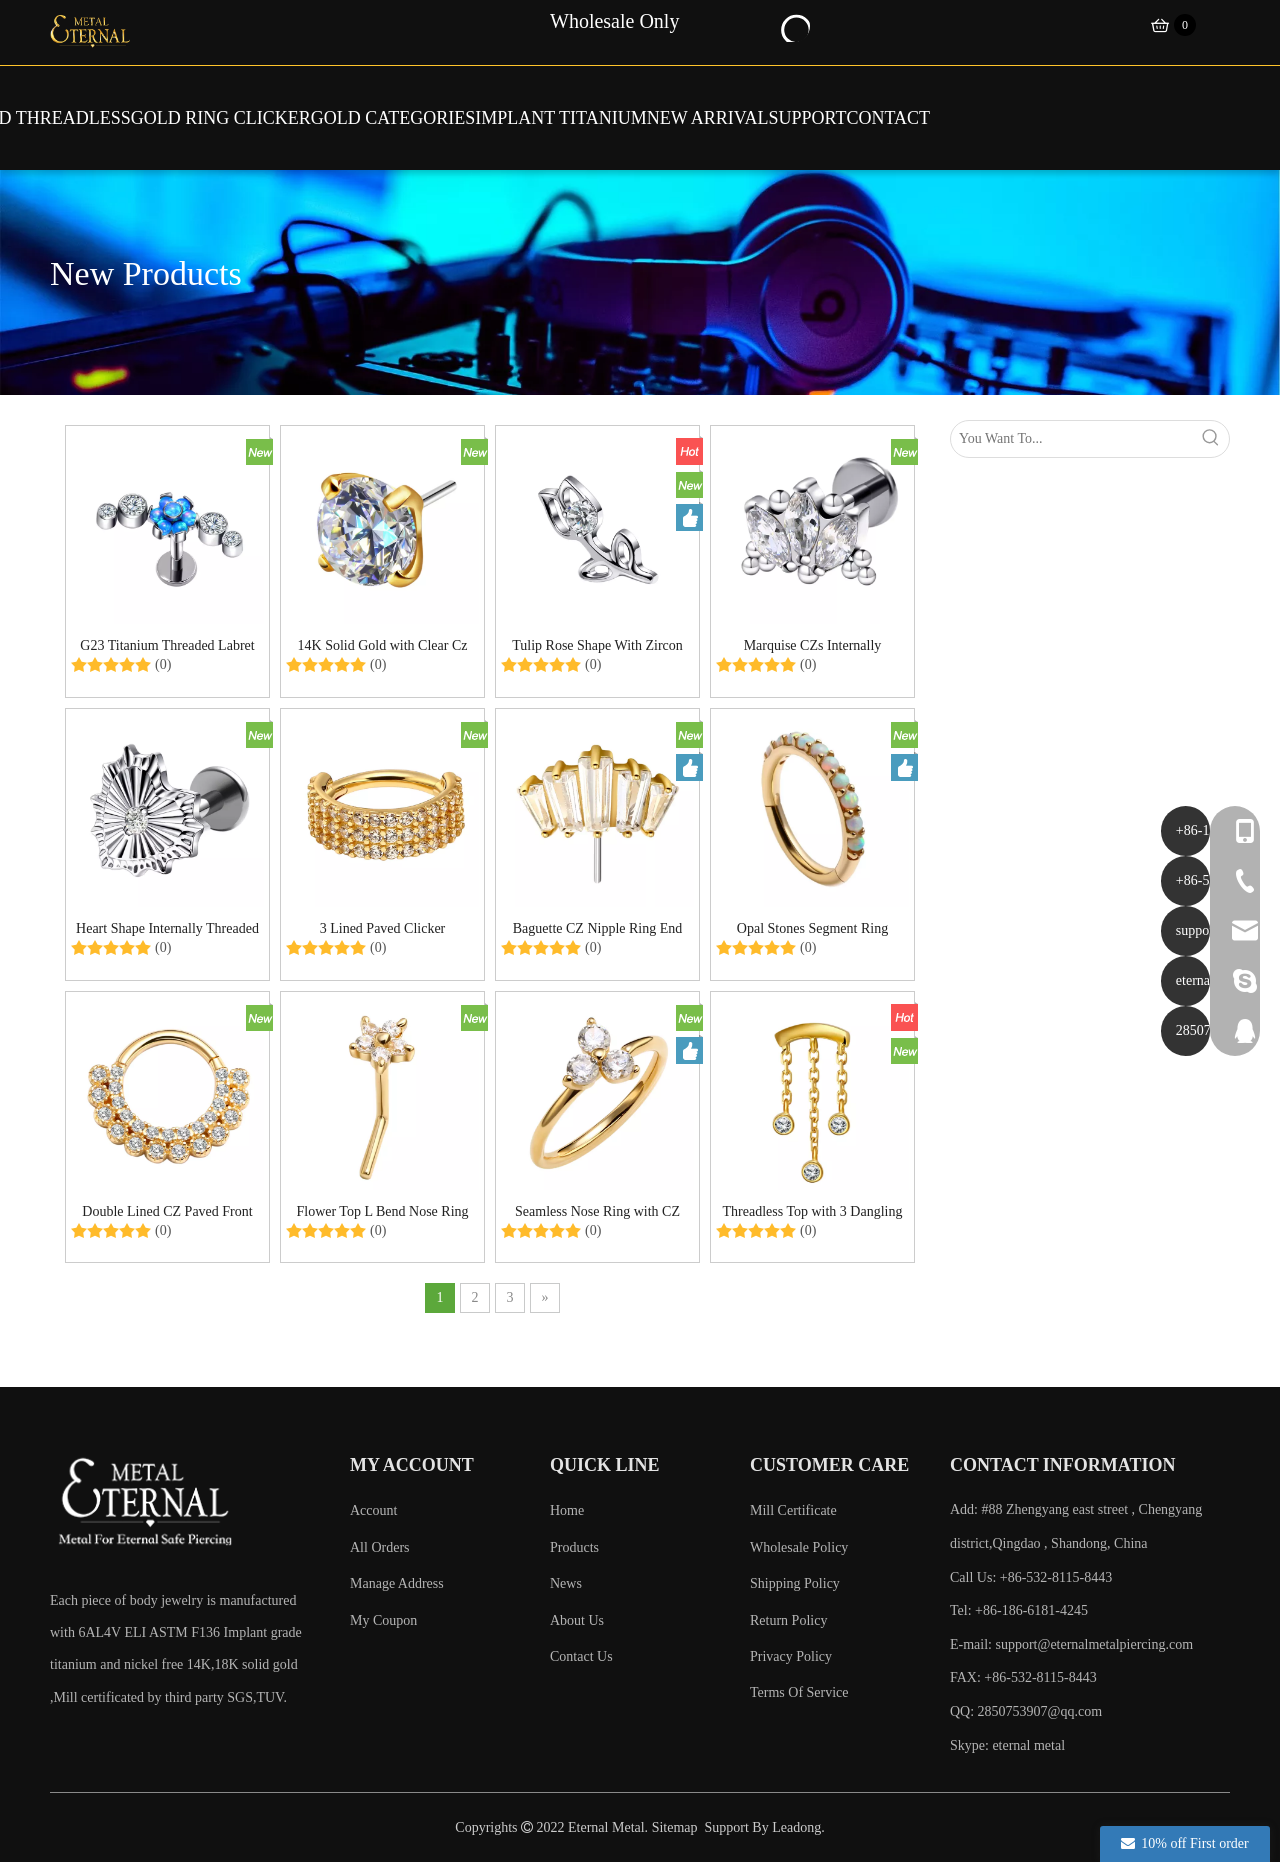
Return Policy (788, 1620)
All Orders (380, 1547)
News (566, 1583)
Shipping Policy (795, 1583)
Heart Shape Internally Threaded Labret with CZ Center (167, 928)
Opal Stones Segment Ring (812, 928)
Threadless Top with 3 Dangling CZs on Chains (813, 1211)
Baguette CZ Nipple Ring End (598, 928)
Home (567, 1510)
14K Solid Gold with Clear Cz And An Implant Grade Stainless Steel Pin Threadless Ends (383, 645)
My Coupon (383, 1620)
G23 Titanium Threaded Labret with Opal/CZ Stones (167, 645)
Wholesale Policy (799, 1547)
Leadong (796, 1827)
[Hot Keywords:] (794, 26)
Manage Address (397, 1583)
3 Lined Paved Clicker (383, 928)
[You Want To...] (1072, 439)
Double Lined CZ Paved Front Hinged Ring (167, 1211)
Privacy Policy (791, 1656)
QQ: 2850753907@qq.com (1026, 1711)
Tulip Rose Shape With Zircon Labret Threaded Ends (597, 645)
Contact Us (581, 1656)
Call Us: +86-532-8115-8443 (1031, 1577)
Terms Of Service (799, 1692)
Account (373, 1510)
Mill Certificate (793, 1510)
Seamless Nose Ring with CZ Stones (597, 1211)
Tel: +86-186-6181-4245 (1019, 1610)
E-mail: (1071, 1644)
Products (574, 1547)
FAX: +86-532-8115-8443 (1023, 1677)
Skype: (971, 1745)
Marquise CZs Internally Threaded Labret (813, 645)
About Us (577, 1620)
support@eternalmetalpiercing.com (1095, 1644)
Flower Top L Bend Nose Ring (382, 1211)
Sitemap (675, 1827)
